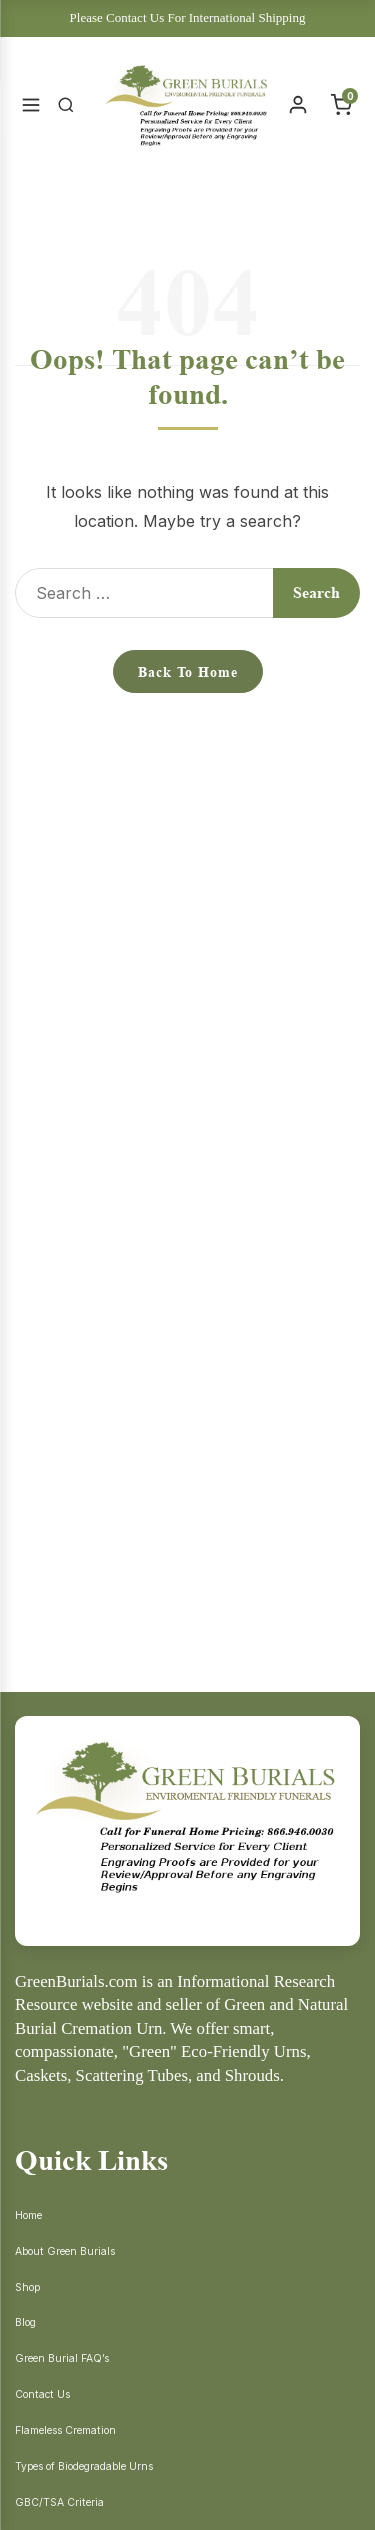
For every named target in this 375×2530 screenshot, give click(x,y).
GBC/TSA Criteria (59, 2502)
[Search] (66, 105)
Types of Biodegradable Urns (84, 2466)
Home (28, 2215)
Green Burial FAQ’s (62, 2358)
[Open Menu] (31, 105)
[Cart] (341, 105)
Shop (27, 2287)
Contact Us (42, 2394)
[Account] (298, 105)
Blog (25, 2322)
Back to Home (188, 671)
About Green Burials (65, 2251)
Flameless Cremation (65, 2430)
